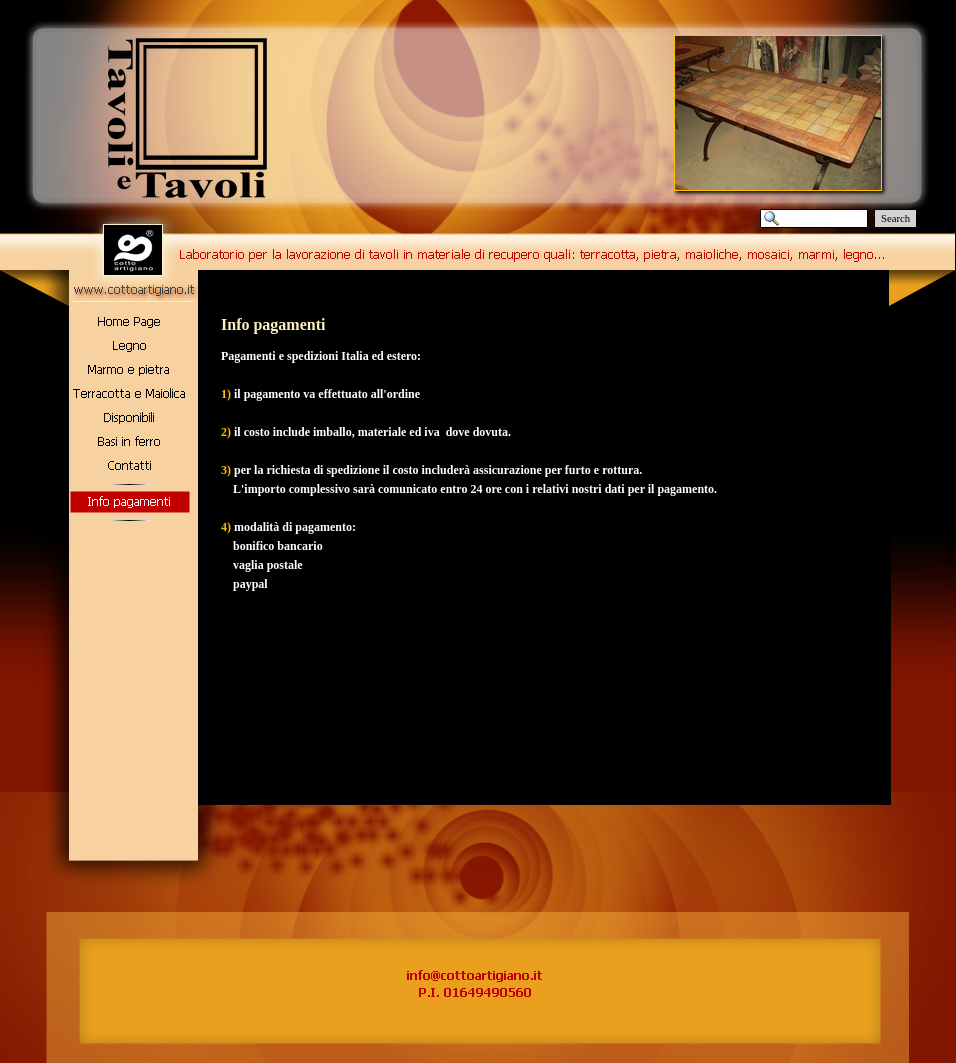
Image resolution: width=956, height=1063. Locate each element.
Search (895, 218)
